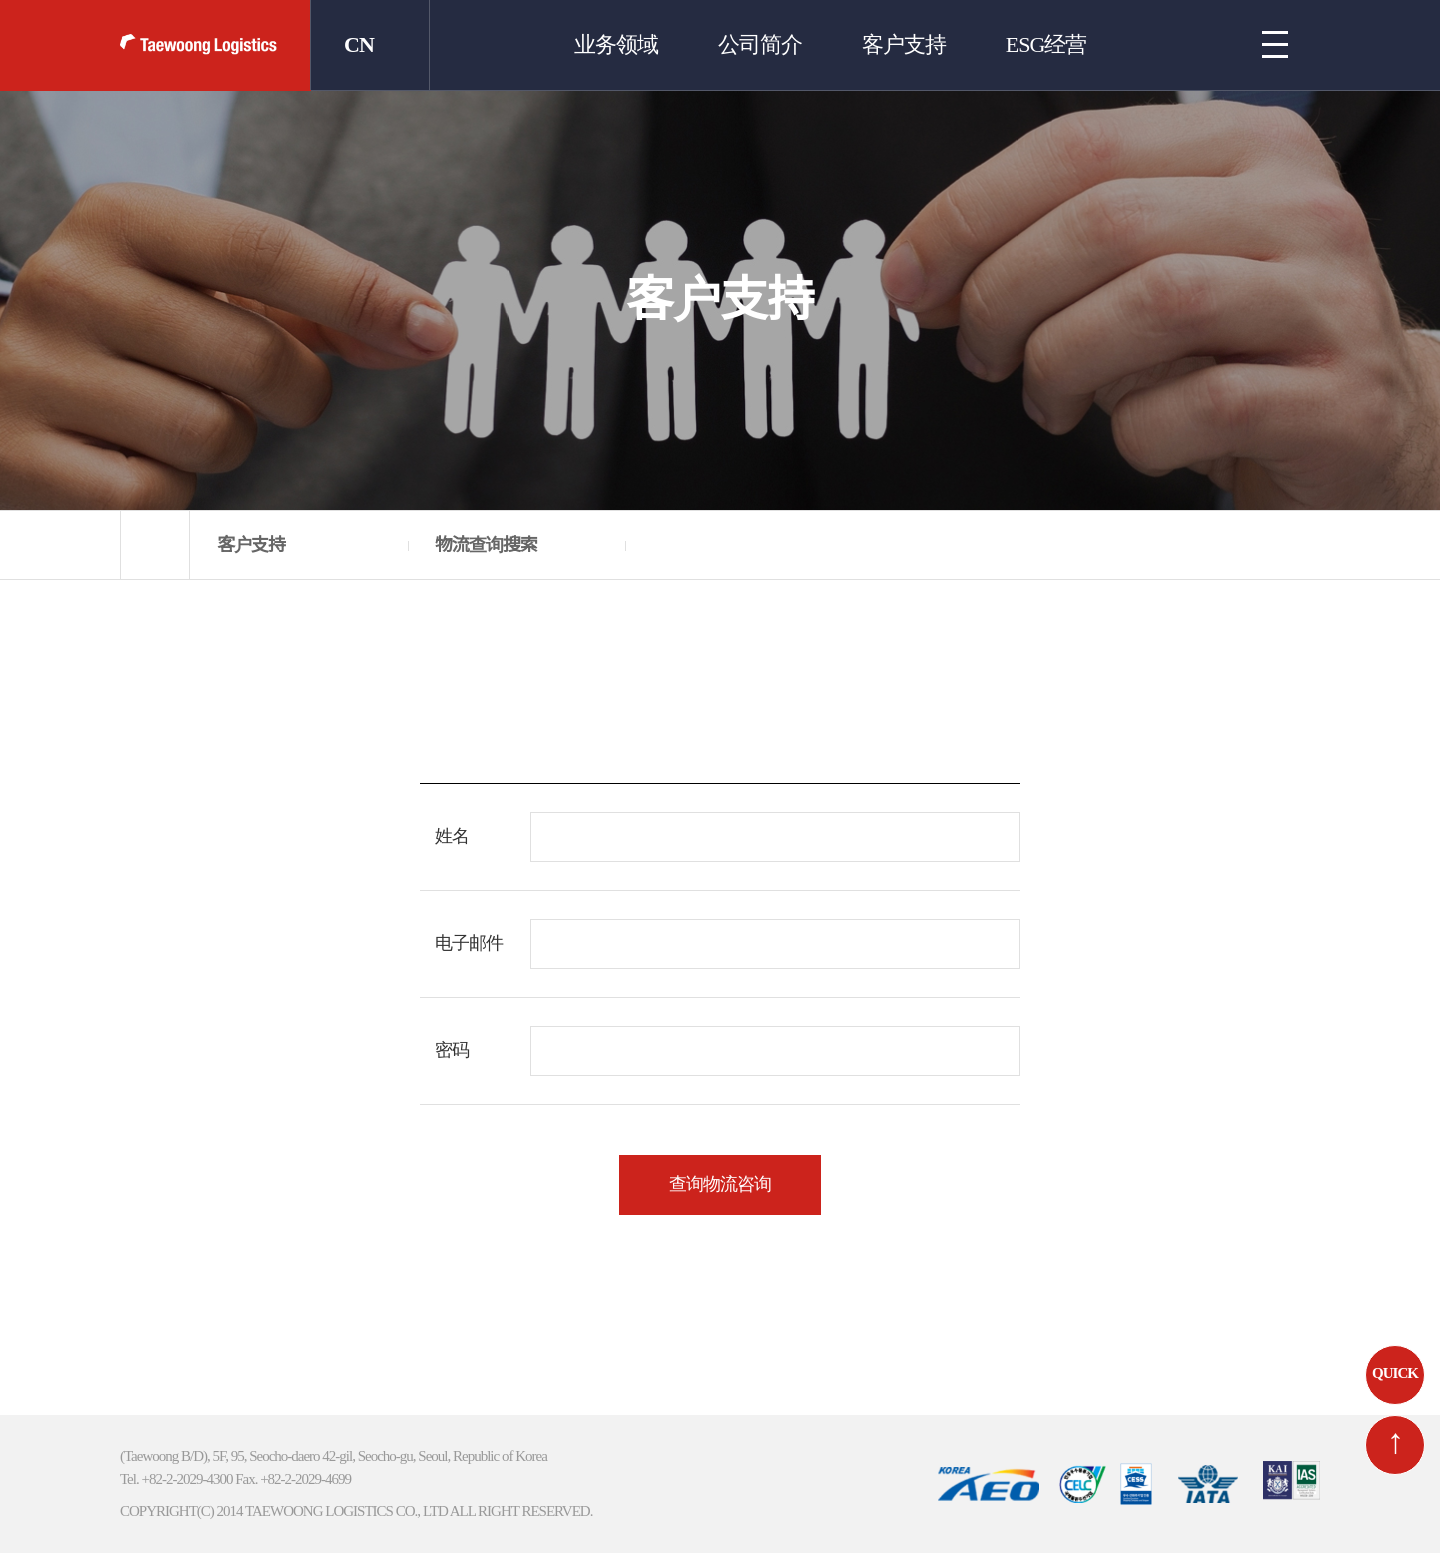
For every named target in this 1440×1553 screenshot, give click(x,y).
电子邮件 (469, 942)
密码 (452, 1049)
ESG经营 (1046, 44)
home (155, 545)
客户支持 (904, 44)
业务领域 (616, 44)
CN (358, 45)
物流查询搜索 (486, 545)
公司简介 (760, 44)
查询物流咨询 (720, 1183)
